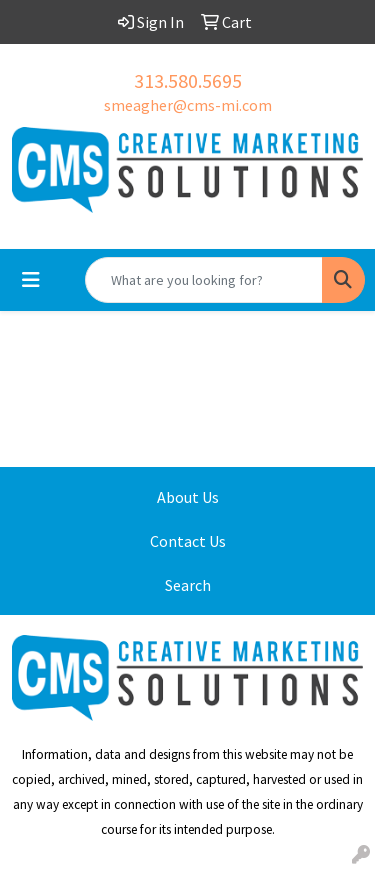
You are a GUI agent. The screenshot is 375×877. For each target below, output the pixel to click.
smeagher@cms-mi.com (188, 105)
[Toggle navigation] (31, 280)
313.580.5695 (188, 80)
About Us (188, 497)
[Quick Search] (204, 280)
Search (188, 585)
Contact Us (188, 541)
